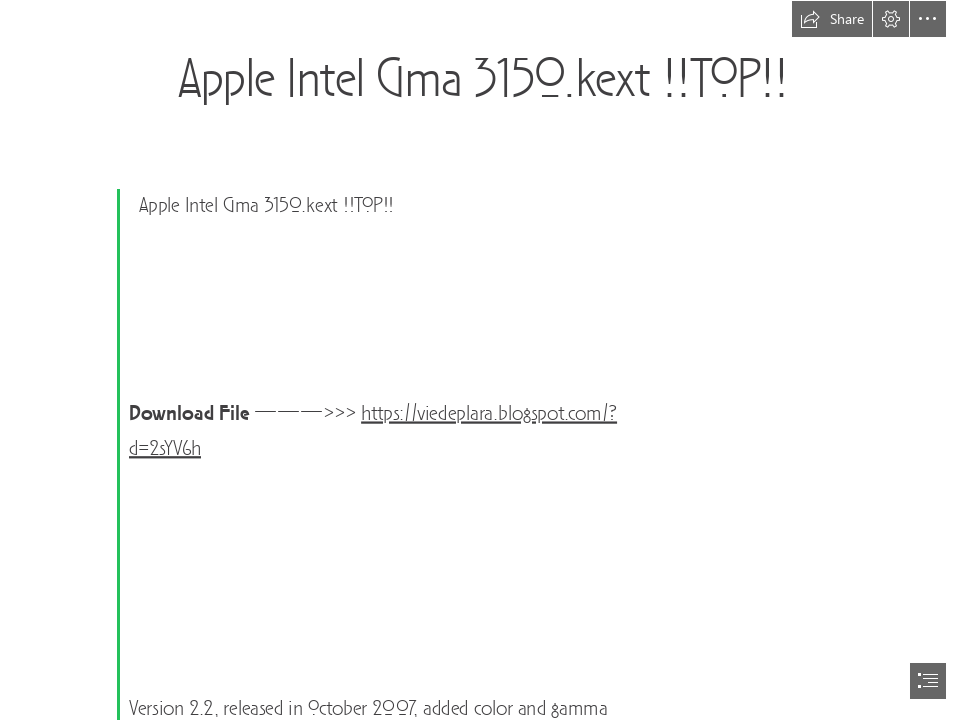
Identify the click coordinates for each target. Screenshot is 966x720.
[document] (483, 360)
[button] (832, 19)
